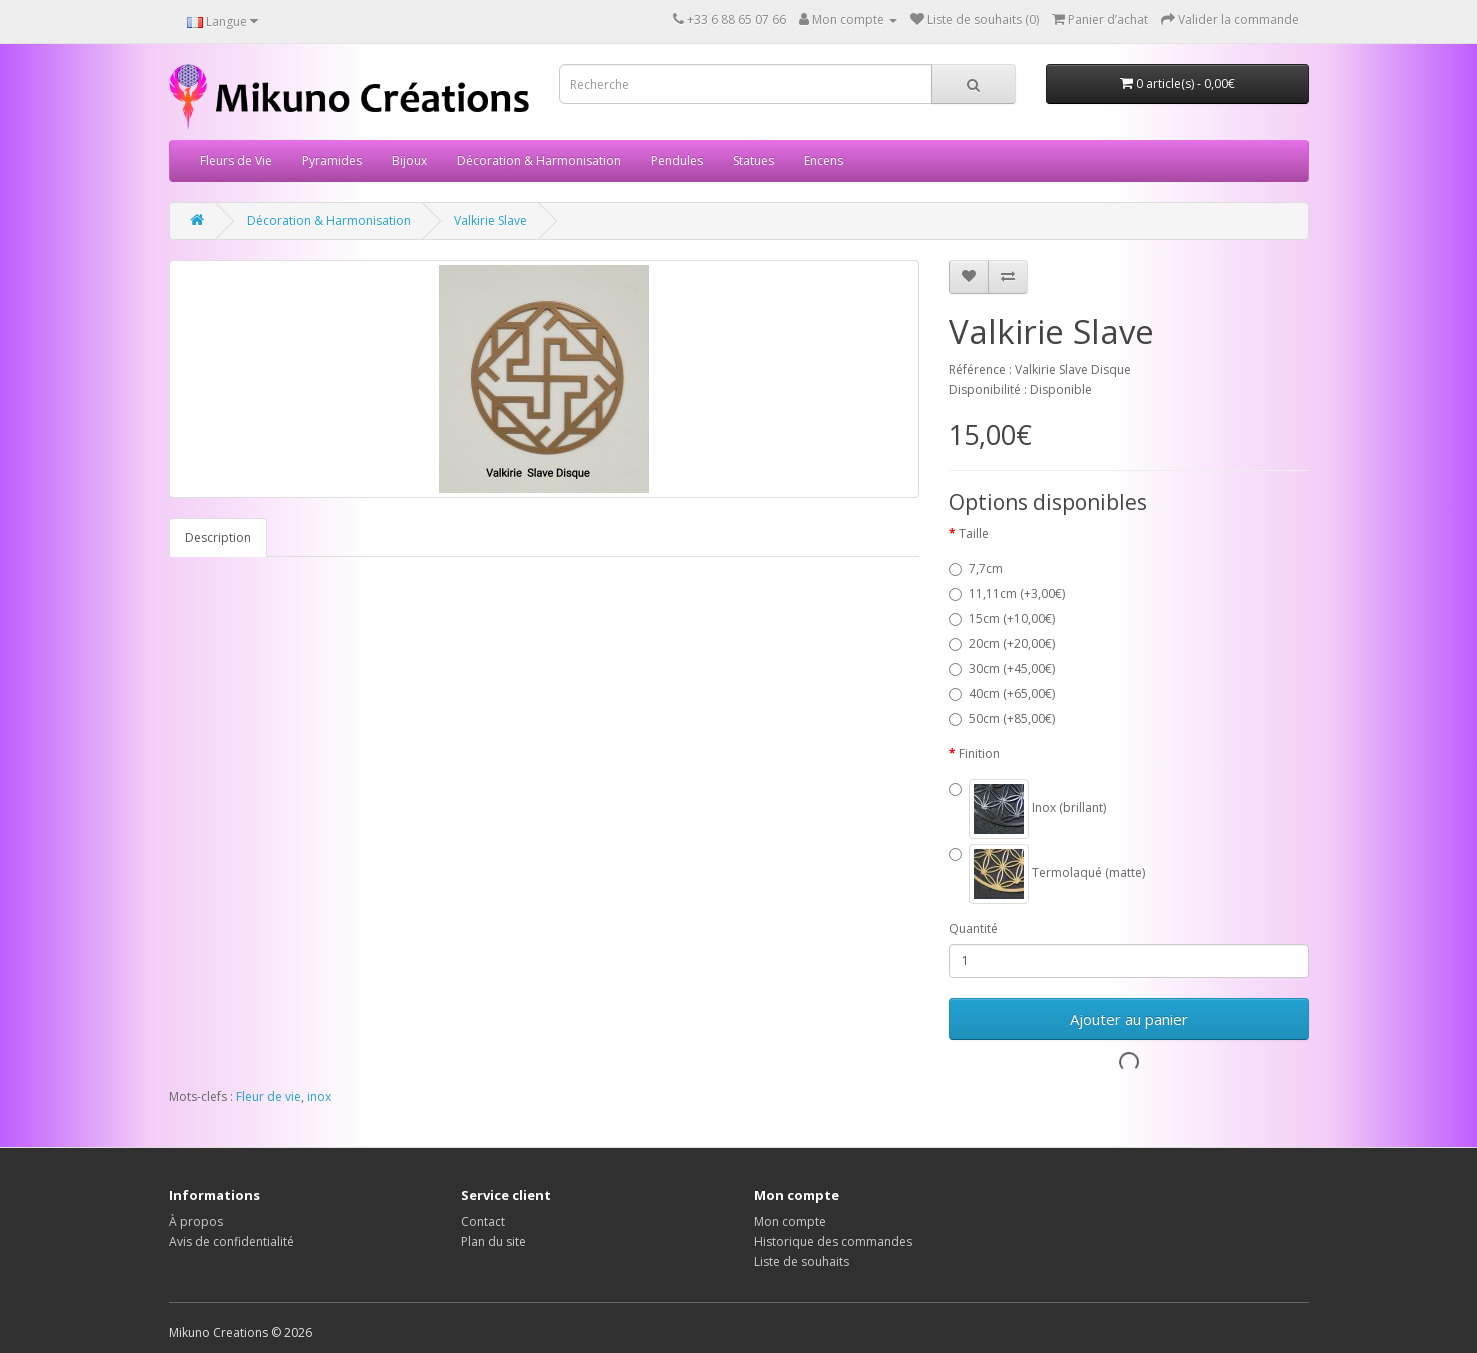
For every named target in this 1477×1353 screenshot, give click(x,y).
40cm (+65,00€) (1002, 693)
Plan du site (493, 1241)
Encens (823, 160)
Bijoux (409, 160)
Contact (483, 1221)
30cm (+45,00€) (1002, 668)
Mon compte (790, 1221)
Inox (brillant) (1027, 809)
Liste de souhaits (801, 1261)
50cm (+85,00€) (1002, 718)
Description (218, 537)
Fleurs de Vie (236, 160)
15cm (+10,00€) (1002, 618)
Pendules (677, 160)
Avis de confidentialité (231, 1241)
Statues (753, 160)
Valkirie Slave (490, 220)
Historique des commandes (833, 1241)
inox (319, 1096)
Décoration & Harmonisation (539, 160)
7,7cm (976, 568)
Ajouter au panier (1129, 1019)
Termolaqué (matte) (1047, 874)
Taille (974, 533)
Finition (979, 753)
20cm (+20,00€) (1002, 643)
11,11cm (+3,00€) (1007, 593)
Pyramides (332, 160)
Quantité (973, 928)
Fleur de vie (268, 1096)
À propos (196, 1221)
